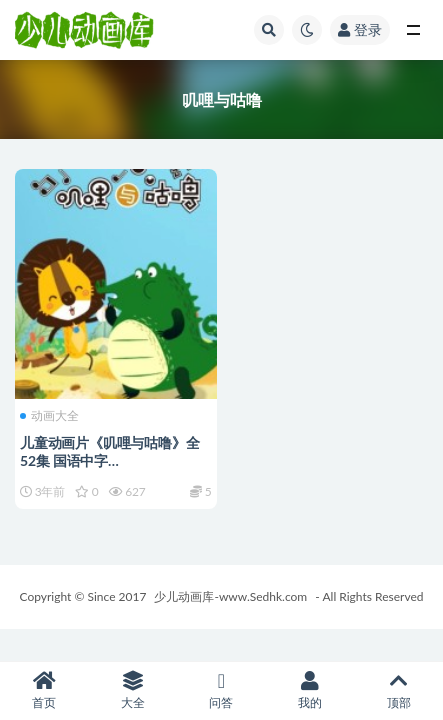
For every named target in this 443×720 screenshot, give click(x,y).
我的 (310, 690)
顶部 (398, 690)
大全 (133, 690)
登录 (360, 29)
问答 (221, 690)
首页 (44, 690)
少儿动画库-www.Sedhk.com (230, 596)
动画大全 (49, 416)
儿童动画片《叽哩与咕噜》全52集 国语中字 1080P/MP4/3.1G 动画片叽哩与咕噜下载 (111, 469)
